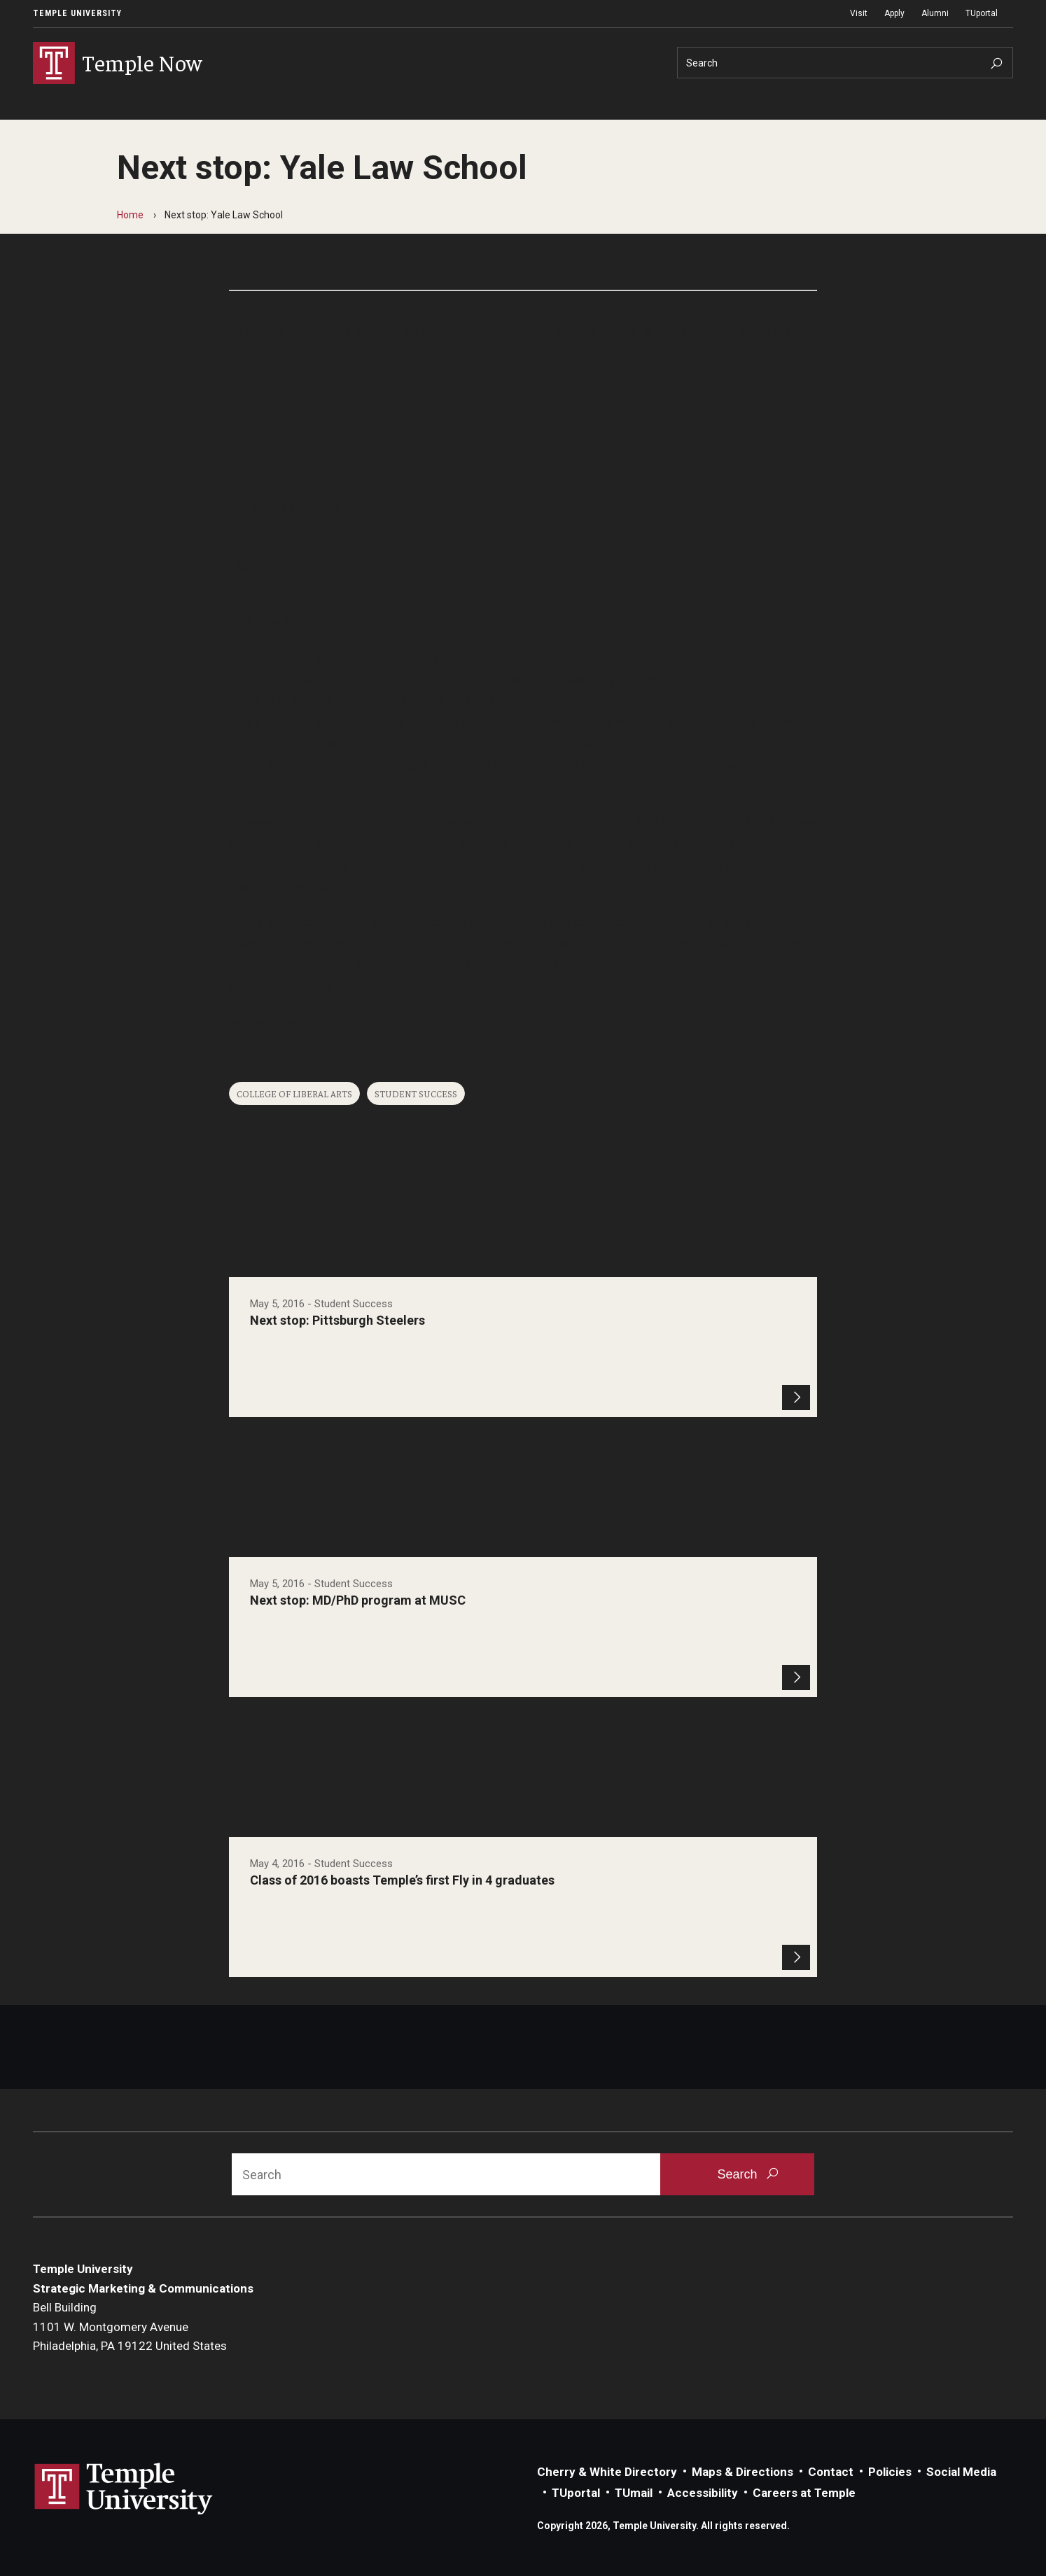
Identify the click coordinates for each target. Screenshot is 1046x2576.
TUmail (634, 2493)
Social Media (961, 2472)
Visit (858, 13)
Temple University (77, 13)
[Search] (845, 62)
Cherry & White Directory (607, 2472)
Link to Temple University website (124, 2489)
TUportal (981, 13)
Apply (894, 13)
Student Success (416, 1093)
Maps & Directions (742, 2472)
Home (130, 214)
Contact (830, 2472)
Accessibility (702, 2493)
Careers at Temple (804, 2493)
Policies (890, 2472)
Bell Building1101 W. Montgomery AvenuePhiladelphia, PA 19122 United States (130, 2326)
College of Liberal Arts (294, 1093)
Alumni (935, 13)
